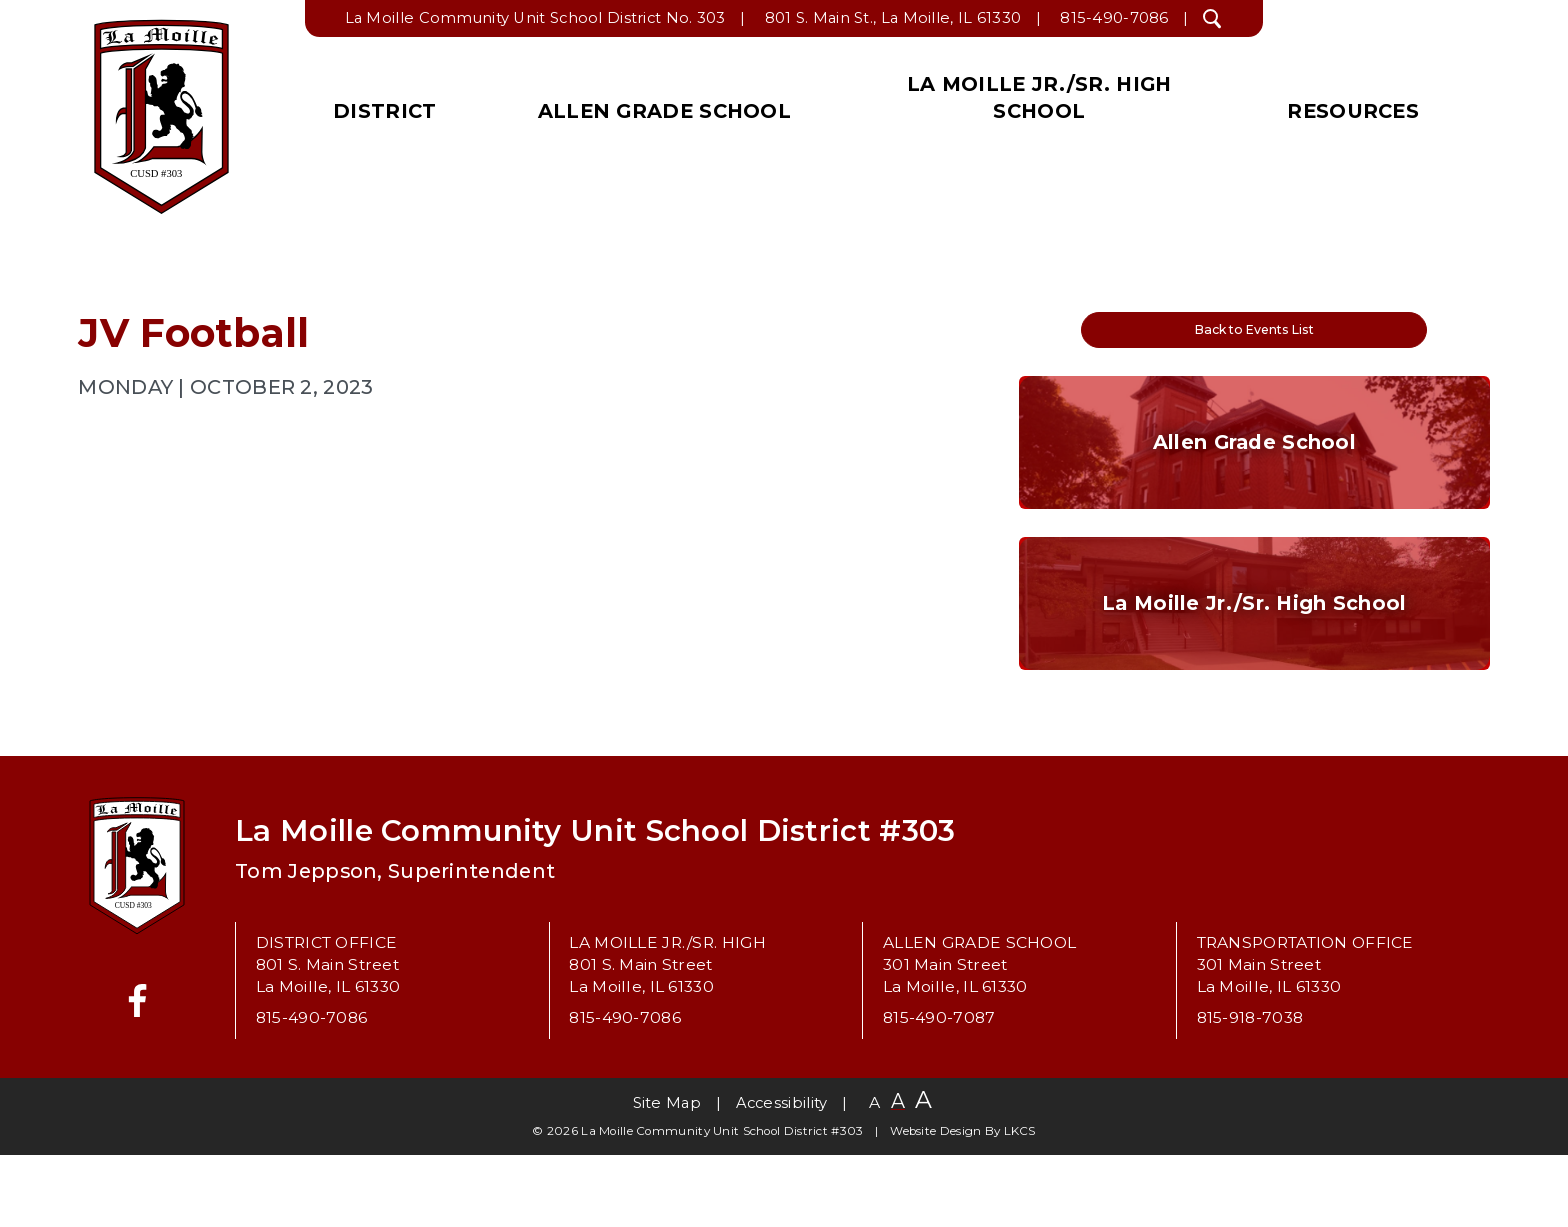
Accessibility (782, 1175)
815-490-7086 (1114, 18)
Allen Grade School (664, 111)
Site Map (667, 1175)
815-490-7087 (939, 1090)
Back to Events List (1254, 336)
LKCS (1020, 1204)
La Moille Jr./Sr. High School (1039, 97)
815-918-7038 (1250, 1090)
